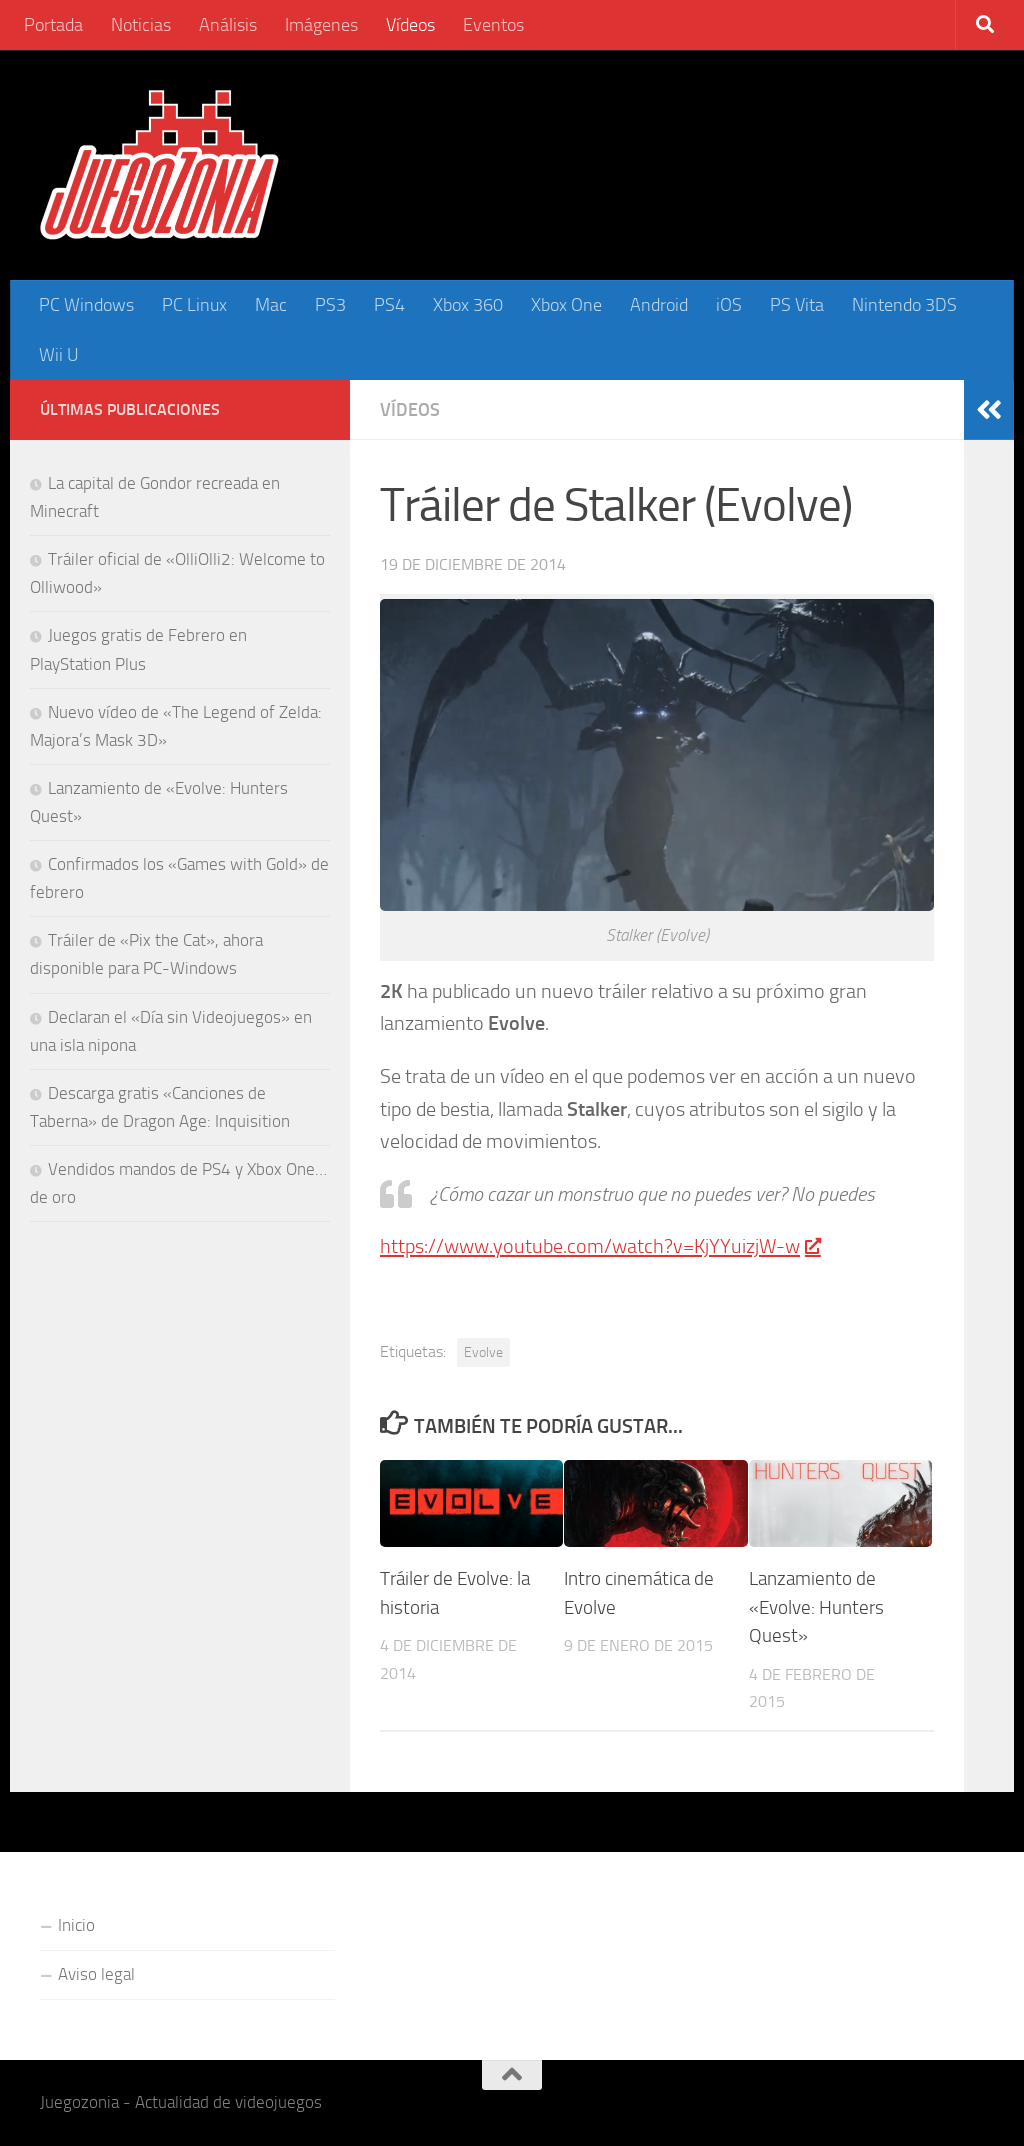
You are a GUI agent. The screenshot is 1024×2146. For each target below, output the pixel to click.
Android (659, 305)
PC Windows (86, 305)
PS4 (389, 305)
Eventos (493, 25)
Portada (53, 25)
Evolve (483, 1352)
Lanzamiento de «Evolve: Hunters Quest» (816, 1607)
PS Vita (797, 305)
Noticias (141, 25)
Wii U (59, 355)
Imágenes (321, 25)
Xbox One (566, 305)
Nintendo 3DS (904, 305)
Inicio (76, 1925)
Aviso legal (96, 1974)
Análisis (228, 25)
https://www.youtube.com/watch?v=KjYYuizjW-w (599, 1246)
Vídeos (410, 25)
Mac (271, 305)
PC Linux (194, 305)
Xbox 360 (468, 305)
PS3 (330, 305)
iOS (729, 305)
